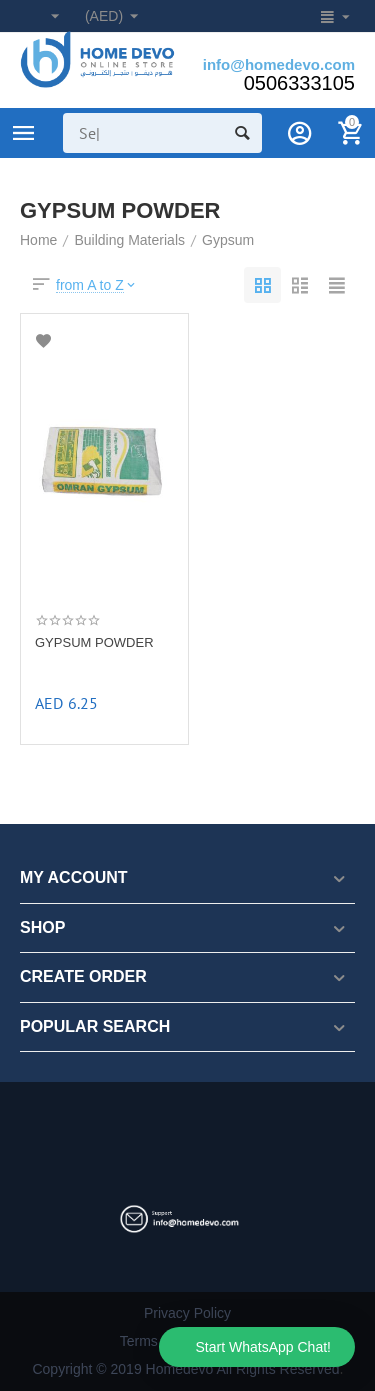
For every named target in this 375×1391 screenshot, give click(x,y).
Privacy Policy (187, 1313)
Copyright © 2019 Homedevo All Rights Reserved (185, 1369)
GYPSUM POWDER (94, 642)
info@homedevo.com (279, 64)
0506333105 (299, 83)
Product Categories (24, 133)
